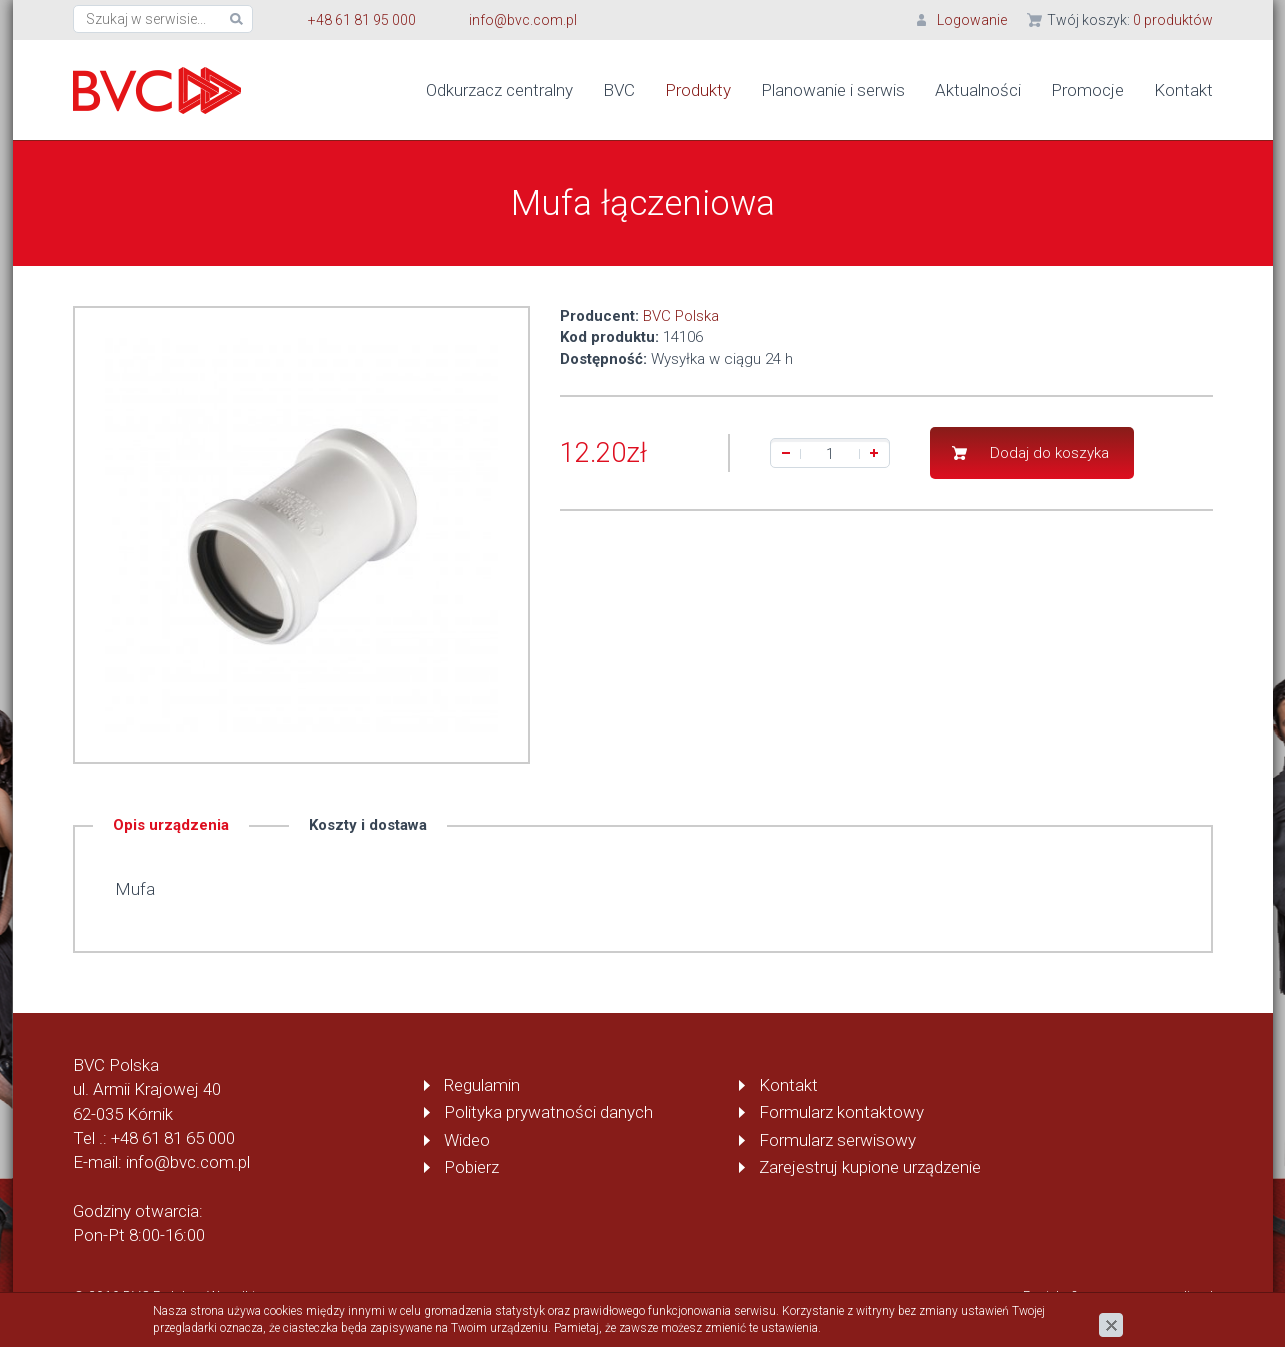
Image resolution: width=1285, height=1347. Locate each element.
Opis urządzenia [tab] (171, 824)
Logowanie (972, 20)
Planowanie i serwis (833, 90)
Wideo (467, 1140)
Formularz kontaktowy (841, 1112)
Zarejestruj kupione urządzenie (870, 1167)
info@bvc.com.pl (523, 20)
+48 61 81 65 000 (173, 1138)
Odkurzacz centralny (499, 90)
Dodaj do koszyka (1049, 453)
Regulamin (482, 1085)
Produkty (698, 90)
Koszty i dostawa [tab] (368, 824)
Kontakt (1183, 90)
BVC (619, 90)
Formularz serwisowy (837, 1140)
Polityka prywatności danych (548, 1112)
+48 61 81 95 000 (362, 20)
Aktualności (978, 90)
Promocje (1087, 90)
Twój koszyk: (1130, 20)
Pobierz (471, 1167)
